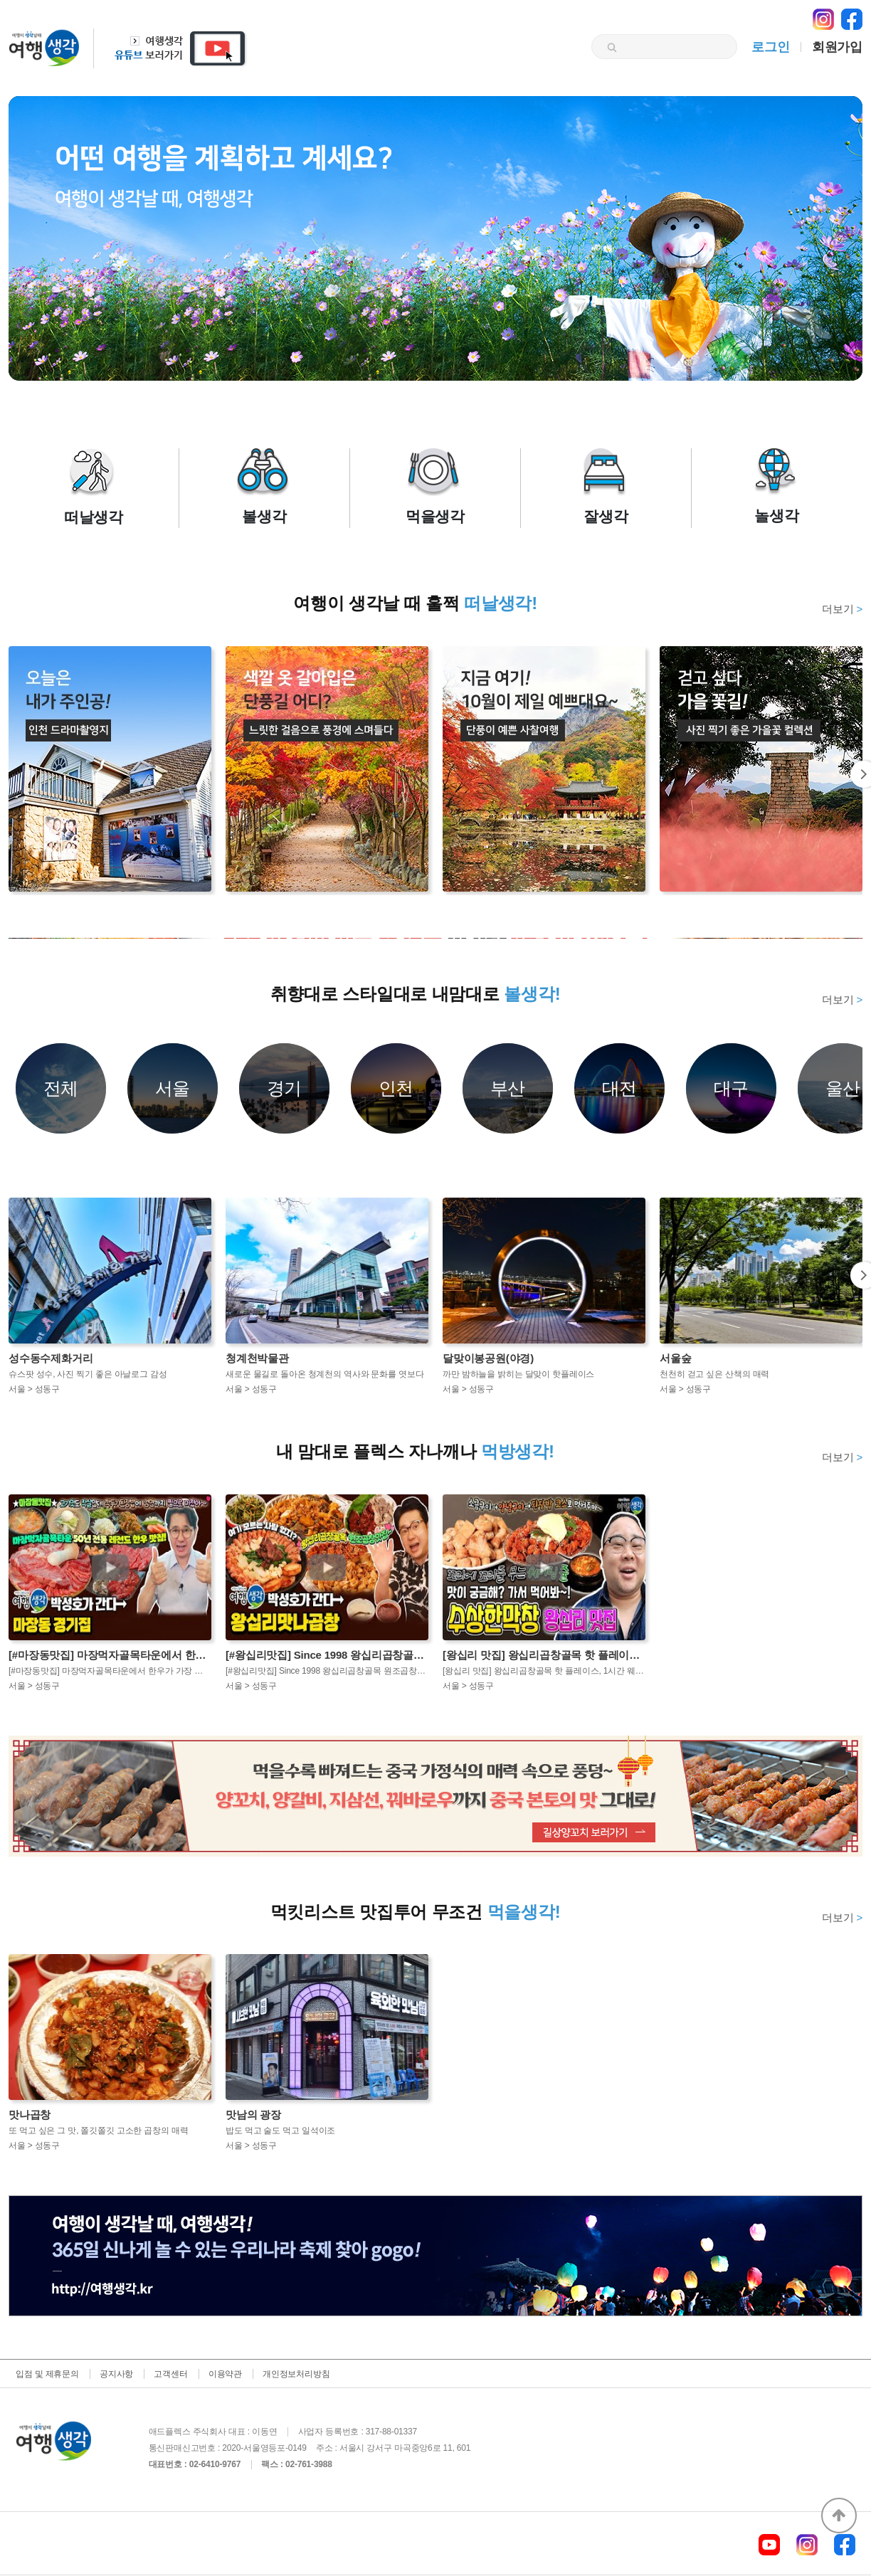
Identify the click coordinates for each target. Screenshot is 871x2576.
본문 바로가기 (0, 0)
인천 (396, 1088)
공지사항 (116, 2374)
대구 (731, 1088)
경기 (284, 1088)
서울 (173, 1088)
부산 (508, 1088)
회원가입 (837, 47)
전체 (61, 1088)
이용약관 (225, 2374)
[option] (435, 938)
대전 (620, 1088)
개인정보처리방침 (296, 2374)
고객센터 (170, 2374)
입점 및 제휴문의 (47, 2374)
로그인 (770, 47)
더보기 (842, 609)
